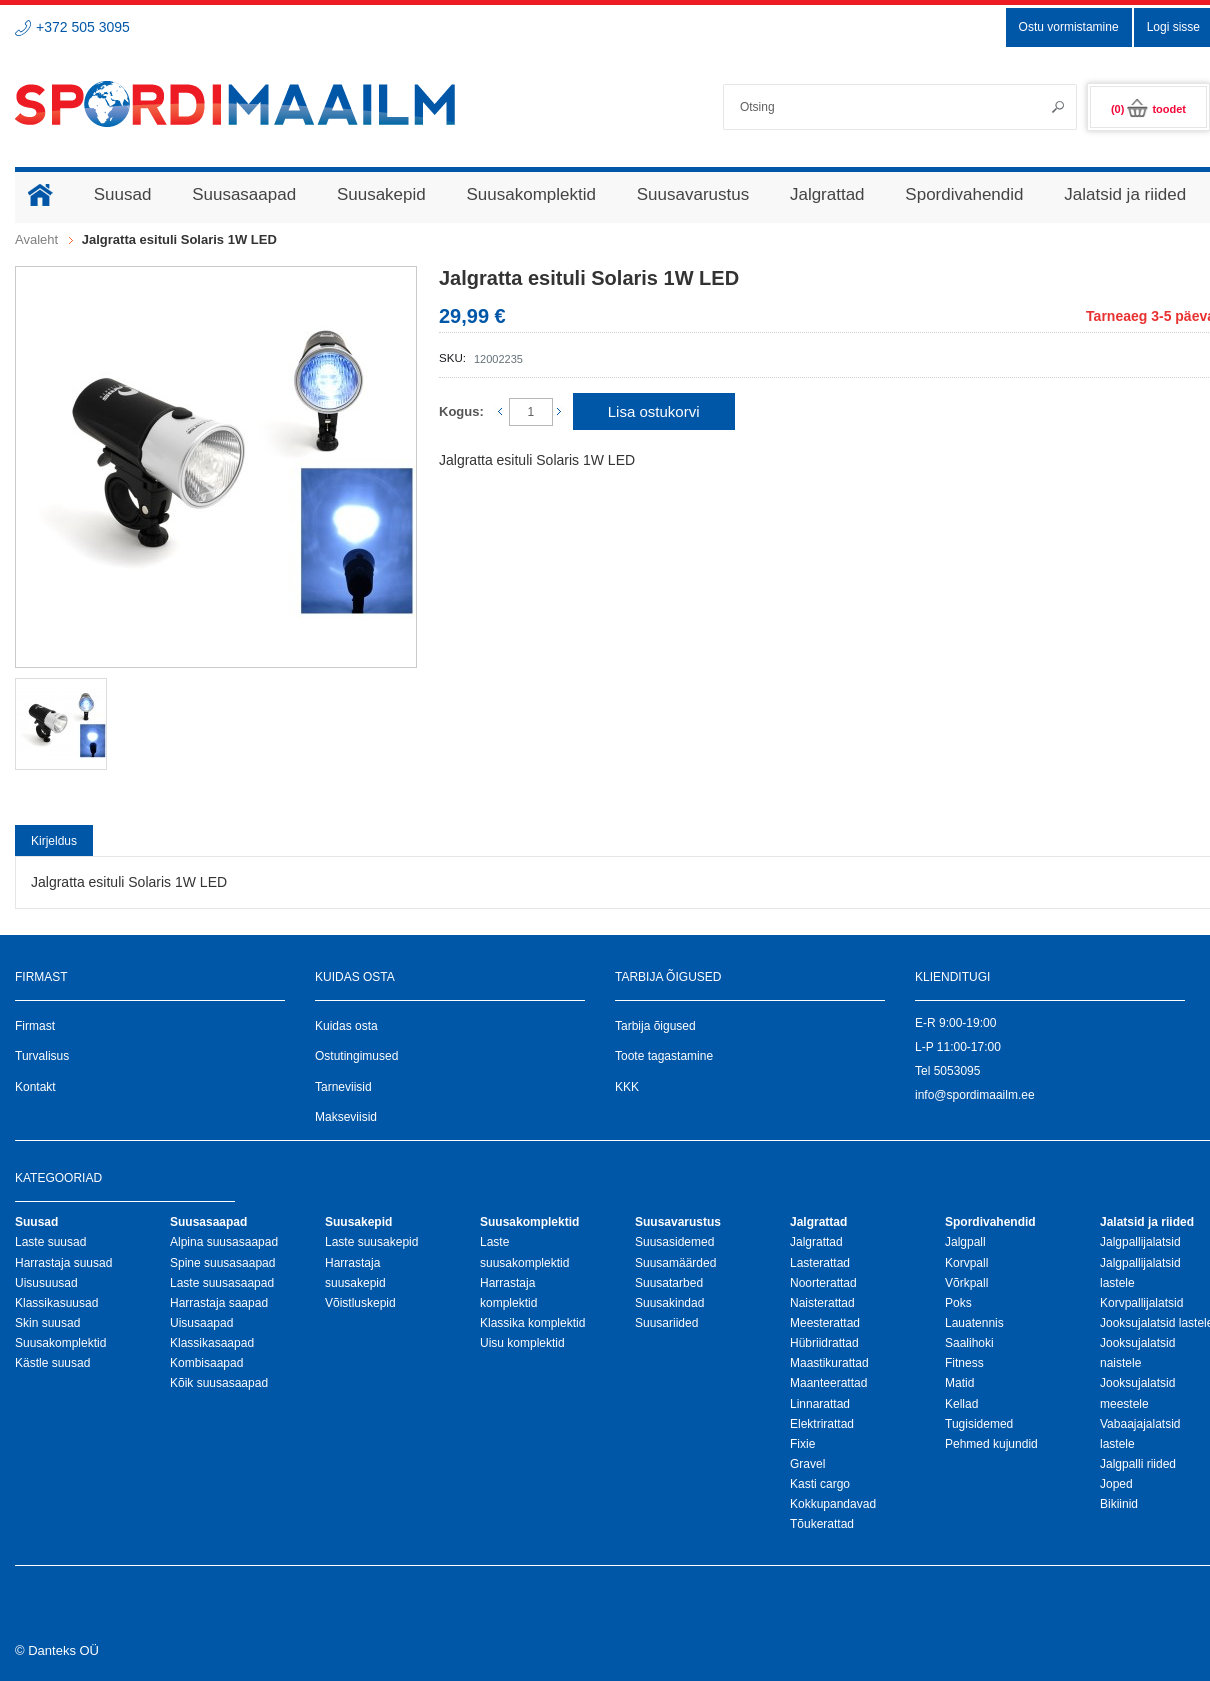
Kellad (961, 1404)
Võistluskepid (360, 1303)
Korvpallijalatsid (1141, 1303)
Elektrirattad (822, 1424)
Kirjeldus (54, 841)
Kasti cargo (820, 1484)
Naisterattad (822, 1303)
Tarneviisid (343, 1087)
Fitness (964, 1363)
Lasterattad (820, 1263)
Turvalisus (42, 1056)
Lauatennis (974, 1323)
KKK (627, 1087)
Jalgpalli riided (1138, 1464)
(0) (1148, 109)
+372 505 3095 (83, 27)
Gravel (807, 1464)
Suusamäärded (675, 1263)
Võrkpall (966, 1283)
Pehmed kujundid (991, 1444)
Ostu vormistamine (1069, 27)
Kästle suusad (52, 1363)
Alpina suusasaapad (224, 1242)
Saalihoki (969, 1343)
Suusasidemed (674, 1242)
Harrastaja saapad (219, 1303)
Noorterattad (823, 1283)
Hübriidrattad (824, 1343)
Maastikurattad (829, 1363)
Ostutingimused (356, 1056)
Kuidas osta (346, 1026)
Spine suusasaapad (222, 1263)
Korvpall (966, 1263)
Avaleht (36, 239)
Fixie (802, 1444)
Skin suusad (47, 1323)
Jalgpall (965, 1242)
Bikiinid (1119, 1504)
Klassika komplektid (532, 1323)
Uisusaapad (201, 1323)
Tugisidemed (979, 1424)
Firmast (35, 1026)
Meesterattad (825, 1323)
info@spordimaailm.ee (975, 1095)
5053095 (957, 1071)
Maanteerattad (828, 1383)
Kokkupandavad (833, 1504)
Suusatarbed (669, 1283)
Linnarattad (820, 1404)
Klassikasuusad (56, 1303)
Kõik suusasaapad (219, 1383)
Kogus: (461, 411)
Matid (959, 1383)
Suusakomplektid (60, 1343)
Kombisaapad (206, 1363)
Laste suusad (50, 1242)
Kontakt (35, 1087)
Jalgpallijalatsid (1140, 1242)
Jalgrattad (816, 1242)
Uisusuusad (46, 1283)
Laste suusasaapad (222, 1283)
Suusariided (666, 1323)
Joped (1116, 1484)
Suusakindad (669, 1303)
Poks (958, 1303)
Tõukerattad (822, 1524)
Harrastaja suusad (63, 1263)
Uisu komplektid (522, 1343)
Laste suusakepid (371, 1242)
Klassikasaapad (212, 1343)
